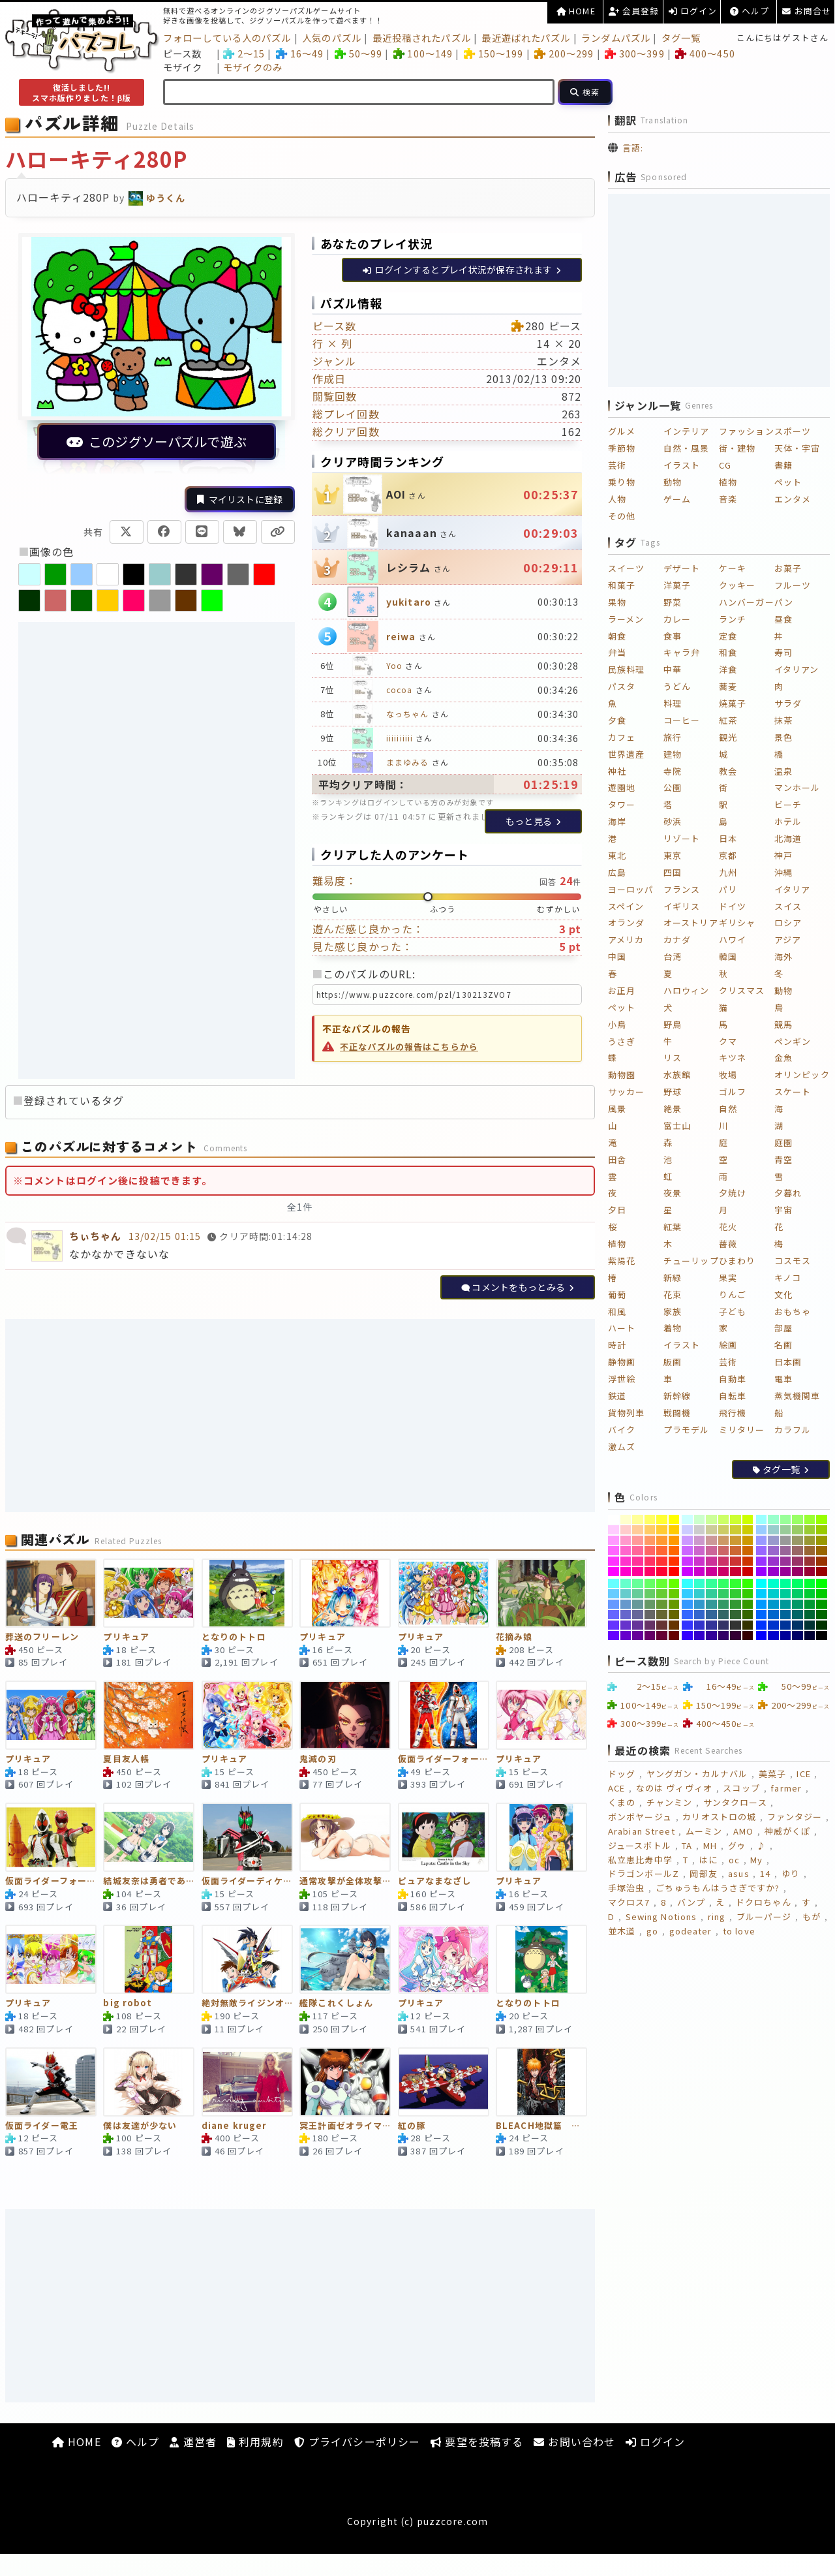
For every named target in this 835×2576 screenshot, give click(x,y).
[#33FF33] (735, 1583)
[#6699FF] (613, 1604)
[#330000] (747, 1635)
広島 (617, 872)
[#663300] (674, 1625)
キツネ (732, 1057)
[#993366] (797, 1561)
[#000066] (797, 1635)
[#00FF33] (809, 1583)
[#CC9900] (747, 1540)
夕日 (617, 1209)
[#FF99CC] (625, 1540)
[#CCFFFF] (687, 1519)
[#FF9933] (661, 1540)
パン (783, 602)
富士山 (677, 1125)
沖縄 (783, 872)
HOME (576, 11)
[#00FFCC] (773, 1583)
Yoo (394, 665)
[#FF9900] (674, 1540)
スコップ (741, 1788)
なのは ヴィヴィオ (674, 1788)
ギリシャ (737, 922)
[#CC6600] (747, 1550)
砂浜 (672, 821)
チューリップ (691, 1260)
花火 (728, 1226)
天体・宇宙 (797, 448)
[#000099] (785, 1635)
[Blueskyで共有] (240, 532)
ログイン (693, 11)
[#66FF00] (674, 1583)
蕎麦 (728, 686)
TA (687, 1845)
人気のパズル (331, 37)
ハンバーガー (746, 602)
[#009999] (785, 1604)
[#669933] (661, 1604)
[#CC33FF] (687, 1561)
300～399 (634, 53)
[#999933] (809, 1540)
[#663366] (650, 1625)
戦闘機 (677, 1412)
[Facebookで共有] (164, 532)
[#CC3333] (735, 1561)
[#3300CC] (699, 1635)
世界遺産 (626, 754)
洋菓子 (677, 585)
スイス (788, 906)
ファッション (746, 431)
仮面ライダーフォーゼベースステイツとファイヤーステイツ (443, 1759)
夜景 (672, 1193)
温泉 (783, 771)
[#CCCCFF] (687, 1529)
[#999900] (821, 1540)
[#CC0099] (711, 1571)
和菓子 (621, 585)
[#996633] (809, 1550)
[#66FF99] (637, 1583)
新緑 (672, 1277)
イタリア (792, 889)
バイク (621, 1429)
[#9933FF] (761, 1561)
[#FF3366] (650, 1561)
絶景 (672, 1108)
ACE (616, 1788)
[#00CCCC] (773, 1593)
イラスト (681, 465)
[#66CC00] (674, 1593)
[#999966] (797, 1540)
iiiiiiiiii (399, 737)
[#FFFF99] (637, 1519)
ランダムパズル (615, 37)
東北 (617, 855)
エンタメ (792, 499)
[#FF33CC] (625, 1561)
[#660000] (674, 1635)
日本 (728, 838)
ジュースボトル (639, 1845)
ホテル (788, 821)
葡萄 (617, 1294)
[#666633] (661, 1614)
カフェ (621, 737)
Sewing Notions (661, 1916)
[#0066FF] (761, 1614)
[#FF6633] (661, 1550)
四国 (672, 872)
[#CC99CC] (699, 1540)
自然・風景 (686, 448)
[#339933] (735, 1604)
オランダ (626, 922)
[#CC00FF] (687, 1571)
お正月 (621, 990)
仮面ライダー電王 (41, 2126)
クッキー (737, 585)
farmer (786, 1788)
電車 (783, 1379)
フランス (681, 889)
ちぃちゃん (95, 1236)
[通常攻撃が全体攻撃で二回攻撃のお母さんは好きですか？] (345, 1837)
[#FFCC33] (661, 1529)
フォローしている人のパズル (227, 37)
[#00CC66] (797, 1593)
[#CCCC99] (711, 1529)
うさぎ (621, 1041)
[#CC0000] (747, 1571)
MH (710, 1845)
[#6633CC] (625, 1625)
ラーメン (626, 619)
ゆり (791, 1873)
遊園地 (621, 787)
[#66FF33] (661, 1583)
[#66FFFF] (613, 1583)
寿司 (783, 652)
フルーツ (792, 585)
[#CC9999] (711, 1540)
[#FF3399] (637, 1561)
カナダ (677, 939)
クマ (728, 1041)
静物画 (621, 1362)
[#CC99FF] (687, 1540)
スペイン (626, 906)
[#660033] (661, 1635)
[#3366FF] (687, 1614)
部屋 (783, 1328)
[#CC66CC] (699, 1550)
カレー (677, 619)
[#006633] (809, 1614)
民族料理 (626, 669)
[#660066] (650, 1635)
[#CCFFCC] (699, 1519)
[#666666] (650, 1614)
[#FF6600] (674, 1550)
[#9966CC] (773, 1550)
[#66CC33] (661, 1593)
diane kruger (234, 2126)
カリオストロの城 (719, 1816)
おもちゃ (792, 1311)
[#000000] (821, 1635)
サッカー (626, 1091)
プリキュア (126, 1637)
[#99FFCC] (773, 1519)
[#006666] (797, 1614)
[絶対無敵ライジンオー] (247, 1959)
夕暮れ (788, 1193)
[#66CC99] (637, 1593)
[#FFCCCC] (625, 1529)
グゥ (737, 1845)
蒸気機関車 (797, 1395)
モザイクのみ (252, 67)
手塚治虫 (626, 1888)
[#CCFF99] (711, 1519)
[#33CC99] (711, 1593)
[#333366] (723, 1625)
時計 (617, 1345)
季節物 (621, 448)
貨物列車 (626, 1412)
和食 (728, 652)
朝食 (617, 636)
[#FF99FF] (613, 1540)
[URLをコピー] (278, 532)
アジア (787, 939)
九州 (728, 872)
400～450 (705, 53)
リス (672, 1057)
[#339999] (711, 1604)
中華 (672, 669)
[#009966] (797, 1604)
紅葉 (672, 1226)
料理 (672, 703)
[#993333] (809, 1561)
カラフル (792, 1429)
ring (716, 1916)
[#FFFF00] (674, 1519)
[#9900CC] (773, 1571)
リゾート (681, 838)
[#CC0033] (735, 1571)
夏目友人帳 (126, 1759)
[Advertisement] (156, 719)
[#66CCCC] (625, 1593)
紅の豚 (411, 2126)
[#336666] (723, 1614)
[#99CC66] (797, 1529)
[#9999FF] (761, 1540)
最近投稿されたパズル (421, 37)
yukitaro (408, 601)
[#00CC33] (809, 1593)
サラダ (788, 703)
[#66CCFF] (613, 1593)
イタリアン (796, 669)
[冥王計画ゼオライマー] (345, 2082)
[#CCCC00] (747, 1529)
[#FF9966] (650, 1540)
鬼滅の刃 (317, 1759)
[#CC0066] (723, 1571)
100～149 (423, 53)
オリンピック (802, 1074)
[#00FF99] (785, 1583)
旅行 (672, 737)
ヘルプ (750, 11)
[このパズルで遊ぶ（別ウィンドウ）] (156, 354)
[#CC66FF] (687, 1550)
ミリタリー (742, 1429)
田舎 (617, 1159)
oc (734, 1860)
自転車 (732, 1395)
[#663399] (637, 1625)
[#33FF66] (723, 1583)
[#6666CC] (625, 1614)
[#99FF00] (821, 1519)
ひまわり (737, 1260)
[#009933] (809, 1604)
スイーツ (626, 568)
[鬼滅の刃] (345, 1715)
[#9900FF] (761, 1571)
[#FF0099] (637, 1571)
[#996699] (785, 1550)
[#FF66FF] (613, 1550)
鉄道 (617, 1395)
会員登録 (634, 11)
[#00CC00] (821, 1593)
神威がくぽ (788, 1831)
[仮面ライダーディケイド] (247, 1837)
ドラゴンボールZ (643, 1873)
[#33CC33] (735, 1593)
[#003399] (785, 1625)
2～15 (244, 53)
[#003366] (797, 1625)
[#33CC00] (747, 1593)
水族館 (677, 1074)
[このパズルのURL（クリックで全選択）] (447, 994)
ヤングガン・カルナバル (697, 1773)
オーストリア (690, 922)
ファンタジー (795, 1816)
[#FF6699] (637, 1550)
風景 (617, 1108)
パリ (728, 889)
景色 (783, 737)
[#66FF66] (650, 1583)
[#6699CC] (625, 1604)
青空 (783, 1159)
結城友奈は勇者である (148, 1881)
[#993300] (821, 1561)
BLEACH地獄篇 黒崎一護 (541, 2126)
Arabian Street (641, 1831)
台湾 (672, 956)
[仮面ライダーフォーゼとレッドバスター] (51, 1837)
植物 (728, 482)
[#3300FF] (687, 1635)
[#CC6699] (711, 1550)
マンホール (797, 787)
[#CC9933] (735, 1540)
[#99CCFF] (761, 1529)
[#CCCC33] (735, 1529)
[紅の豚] (443, 2082)
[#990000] (821, 1571)
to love (739, 1931)
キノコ (787, 1277)
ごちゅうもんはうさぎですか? (718, 1888)
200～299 (564, 53)
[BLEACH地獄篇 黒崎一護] (541, 2082)
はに (708, 1860)
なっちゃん (407, 713)
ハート (621, 1328)
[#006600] (821, 1614)
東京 (672, 855)
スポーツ (792, 431)
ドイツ (732, 906)
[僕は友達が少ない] (148, 2082)
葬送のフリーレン (42, 1637)
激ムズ (621, 1446)
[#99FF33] (809, 1519)
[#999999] (785, 1540)
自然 (728, 1108)
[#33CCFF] (687, 1593)
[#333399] (711, 1625)
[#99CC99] (785, 1529)
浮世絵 (621, 1379)
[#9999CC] (773, 1540)
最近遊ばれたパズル (525, 37)
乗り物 (621, 482)
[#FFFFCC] (625, 1519)
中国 (617, 956)
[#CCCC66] (723, 1529)
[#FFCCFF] (613, 1529)
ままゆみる (407, 762)
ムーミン (704, 1831)
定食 (728, 636)
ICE (803, 1773)
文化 (783, 1294)
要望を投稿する (477, 2441)
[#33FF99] (711, 1583)
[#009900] (821, 1604)
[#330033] (735, 1635)
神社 (617, 771)
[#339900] (747, 1604)
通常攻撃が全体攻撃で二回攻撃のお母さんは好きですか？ (345, 1881)
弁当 (617, 652)
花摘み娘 (514, 1637)
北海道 (788, 838)
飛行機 (732, 1412)
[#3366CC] (699, 1614)
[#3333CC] (699, 1625)
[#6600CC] (625, 1635)
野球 (672, 1091)
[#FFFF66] (650, 1519)
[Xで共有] (127, 532)
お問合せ (806, 11)
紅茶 (728, 720)
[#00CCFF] (761, 1593)
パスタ (621, 686)
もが (811, 1916)
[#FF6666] (650, 1550)
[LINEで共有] (202, 532)
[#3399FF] (687, 1604)
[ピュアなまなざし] (443, 1837)
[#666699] (637, 1614)
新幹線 (677, 1395)
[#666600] (674, 1614)
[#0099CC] (773, 1604)
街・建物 (737, 448)
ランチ (732, 619)
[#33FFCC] (699, 1583)
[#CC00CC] (699, 1571)
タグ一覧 (681, 37)
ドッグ (621, 1773)
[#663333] (661, 1625)
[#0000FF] (761, 1635)
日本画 (788, 1362)
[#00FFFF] (761, 1583)
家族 (672, 1311)
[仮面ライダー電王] (51, 2082)
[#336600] (747, 1614)
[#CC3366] (723, 1561)
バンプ (691, 1902)
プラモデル (686, 1429)
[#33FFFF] (687, 1583)
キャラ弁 (681, 652)
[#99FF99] (785, 1519)
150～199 (493, 53)
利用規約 (255, 2441)
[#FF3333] (661, 1561)
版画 (672, 1362)
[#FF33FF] (613, 1561)
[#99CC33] (809, 1529)
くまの (621, 1802)
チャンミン (669, 1802)
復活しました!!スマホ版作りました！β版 (82, 92)
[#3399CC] (699, 1604)
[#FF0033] (661, 1571)
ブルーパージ (764, 1916)
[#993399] (785, 1561)
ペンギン (792, 1041)
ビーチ (788, 804)
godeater (690, 1931)
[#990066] (797, 1571)
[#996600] (821, 1550)
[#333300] (747, 1625)
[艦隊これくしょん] (345, 1959)
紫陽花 (621, 1260)
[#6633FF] (613, 1625)
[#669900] (674, 1604)
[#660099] (637, 1635)
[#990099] (785, 1571)
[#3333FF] (687, 1625)
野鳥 (672, 1024)
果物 (617, 602)
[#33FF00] (747, 1583)
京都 (728, 855)
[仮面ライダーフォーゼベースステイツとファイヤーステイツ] (443, 1715)
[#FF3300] (674, 1561)
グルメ (621, 431)
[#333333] (735, 1625)
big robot (127, 2003)
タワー (621, 804)
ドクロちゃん (763, 1902)
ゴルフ (732, 1091)
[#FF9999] (637, 1540)
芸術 (617, 465)
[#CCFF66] (723, 1519)
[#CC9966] (723, 1540)
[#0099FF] (761, 1604)
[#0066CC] (773, 1614)
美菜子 (772, 1773)
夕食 (617, 720)
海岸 (617, 821)
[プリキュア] (148, 1593)
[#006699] (785, 1614)
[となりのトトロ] (247, 1593)
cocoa (399, 689)
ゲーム (677, 499)
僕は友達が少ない (140, 2126)
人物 (617, 499)
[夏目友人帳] (148, 1715)
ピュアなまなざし (435, 1881)
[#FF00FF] (613, 1571)
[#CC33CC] (699, 1561)
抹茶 (783, 720)
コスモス (792, 1260)
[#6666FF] (613, 1614)
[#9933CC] (773, 1561)
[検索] (585, 92)
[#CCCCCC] (699, 1529)
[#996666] (797, 1550)
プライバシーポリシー (357, 2441)
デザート (681, 568)
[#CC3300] (747, 1561)
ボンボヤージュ (640, 1816)
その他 (621, 516)
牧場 (728, 1074)
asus (738, 1873)
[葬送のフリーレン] (51, 1593)
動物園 (621, 1074)
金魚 (783, 1057)
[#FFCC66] (650, 1529)
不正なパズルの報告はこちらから (409, 1046)
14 (765, 1873)
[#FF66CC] (625, 1550)
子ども (732, 1311)
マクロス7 (629, 1902)
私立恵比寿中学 (640, 1860)
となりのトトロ (234, 1637)
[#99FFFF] (761, 1519)
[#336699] (711, 1614)
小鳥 (617, 1024)
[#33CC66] (723, 1593)
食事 (672, 636)
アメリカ (626, 939)
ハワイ (732, 939)
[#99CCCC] (773, 1529)
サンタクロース (735, 1802)
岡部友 (703, 1873)
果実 (728, 1277)
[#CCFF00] (747, 1519)
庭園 (783, 1142)
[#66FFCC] (625, 1583)
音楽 (728, 499)
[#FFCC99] (637, 1529)
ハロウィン (686, 990)
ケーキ (732, 568)
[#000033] (809, 1635)
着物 (672, 1328)
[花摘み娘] (541, 1593)
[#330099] (711, 1635)
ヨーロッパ (631, 889)
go (652, 1931)
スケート (792, 1091)
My (756, 1860)
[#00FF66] (797, 1583)
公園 (672, 787)
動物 (672, 482)
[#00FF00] (821, 1583)
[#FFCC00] (674, 1529)
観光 (728, 737)
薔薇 (728, 1243)
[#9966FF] (761, 1550)
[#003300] (821, 1625)
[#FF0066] (650, 1571)
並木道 (621, 1931)
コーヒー (681, 720)
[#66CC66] (650, 1593)
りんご (732, 1294)
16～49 (300, 53)
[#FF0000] (674, 1571)
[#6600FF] (613, 1635)
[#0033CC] (773, 1625)
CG (725, 465)
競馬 (783, 1024)
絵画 (728, 1345)
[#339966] (723, 1604)
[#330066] (723, 1635)
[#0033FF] (761, 1625)
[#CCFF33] (735, 1519)
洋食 (728, 669)
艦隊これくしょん (336, 2003)
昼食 (783, 619)
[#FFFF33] (661, 1519)
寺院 (672, 771)
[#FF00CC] (625, 1571)
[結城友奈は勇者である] (148, 1837)
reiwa (401, 636)
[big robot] (148, 1959)
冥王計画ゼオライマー (345, 2126)
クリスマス (742, 990)
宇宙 (783, 1209)
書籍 (783, 465)
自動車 (732, 1379)
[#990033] (809, 1571)
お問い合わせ (574, 2441)
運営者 (193, 2441)
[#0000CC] (773, 1635)
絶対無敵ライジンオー (247, 2003)
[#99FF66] (797, 1519)
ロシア (788, 922)
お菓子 (788, 568)
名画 (783, 1345)
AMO (743, 1831)
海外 (783, 956)
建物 (672, 754)
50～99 (358, 53)
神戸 (783, 855)
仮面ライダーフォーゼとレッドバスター (51, 1881)
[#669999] (637, 1604)
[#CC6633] (735, 1550)
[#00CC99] (785, 1593)
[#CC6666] (723, 1550)
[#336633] (735, 1614)
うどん (677, 686)
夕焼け (732, 1193)
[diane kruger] (247, 2082)
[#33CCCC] (699, 1593)
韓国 (728, 956)
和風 (617, 1311)
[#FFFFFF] (613, 1519)
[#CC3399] (711, 1561)
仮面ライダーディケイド (247, 1881)
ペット (788, 482)
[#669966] (650, 1604)
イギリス (681, 906)
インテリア (686, 431)
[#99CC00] (821, 1529)
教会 (728, 771)
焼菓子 (732, 703)
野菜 (672, 602)
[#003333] (809, 1625)
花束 (672, 1294)
